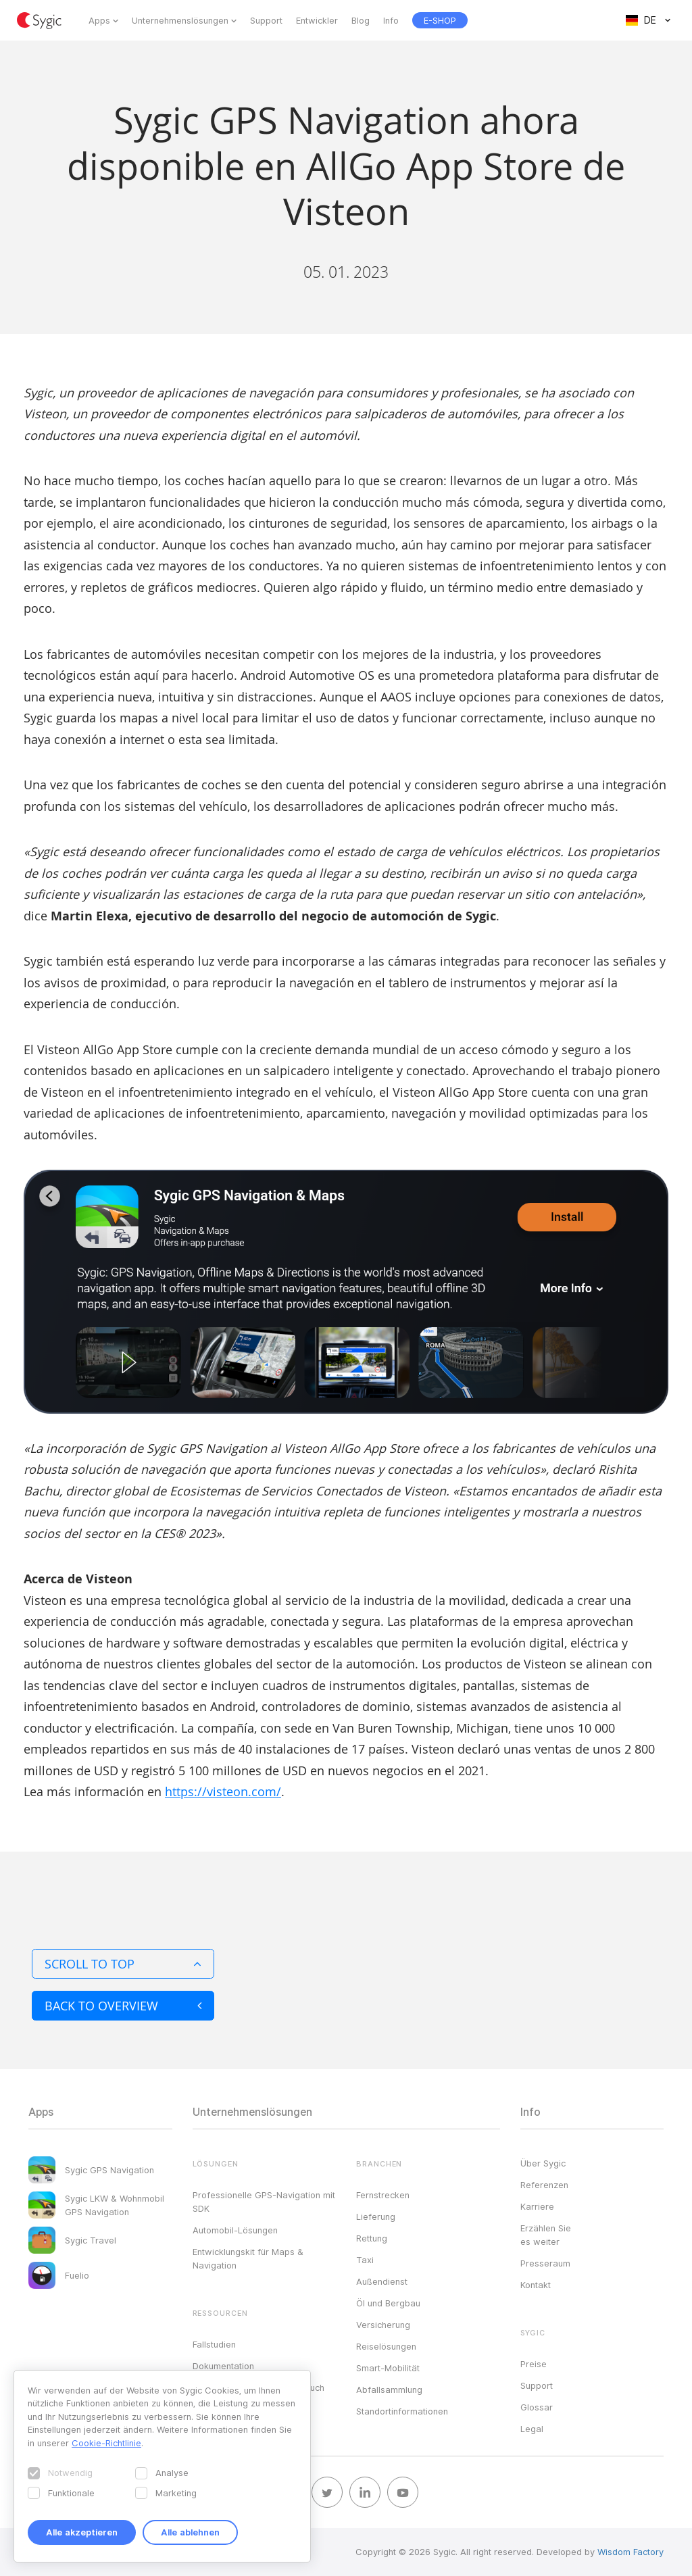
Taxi (365, 2259)
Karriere (537, 2206)
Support (266, 20)
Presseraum (545, 2263)
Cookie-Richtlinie (106, 2442)
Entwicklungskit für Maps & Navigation (248, 2258)
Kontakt (535, 2284)
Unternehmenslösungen (180, 20)
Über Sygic (543, 2163)
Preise (533, 2363)
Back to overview (123, 2006)
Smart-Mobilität (388, 2367)
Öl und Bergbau (388, 2303)
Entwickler (317, 20)
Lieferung (375, 2216)
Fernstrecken (383, 2194)
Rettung (371, 2238)
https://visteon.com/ (223, 1791)
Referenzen (544, 2184)
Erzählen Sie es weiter (545, 2235)
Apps (99, 20)
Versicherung (383, 2324)
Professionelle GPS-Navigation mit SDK (264, 2201)
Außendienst (381, 2281)
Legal (531, 2428)
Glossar (536, 2407)
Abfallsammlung (389, 2389)
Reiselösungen (386, 2346)
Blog (360, 20)
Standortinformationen (402, 2411)
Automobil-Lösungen (235, 2230)
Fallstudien (214, 2344)
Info (391, 20)
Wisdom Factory (630, 2551)
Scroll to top (123, 1964)
